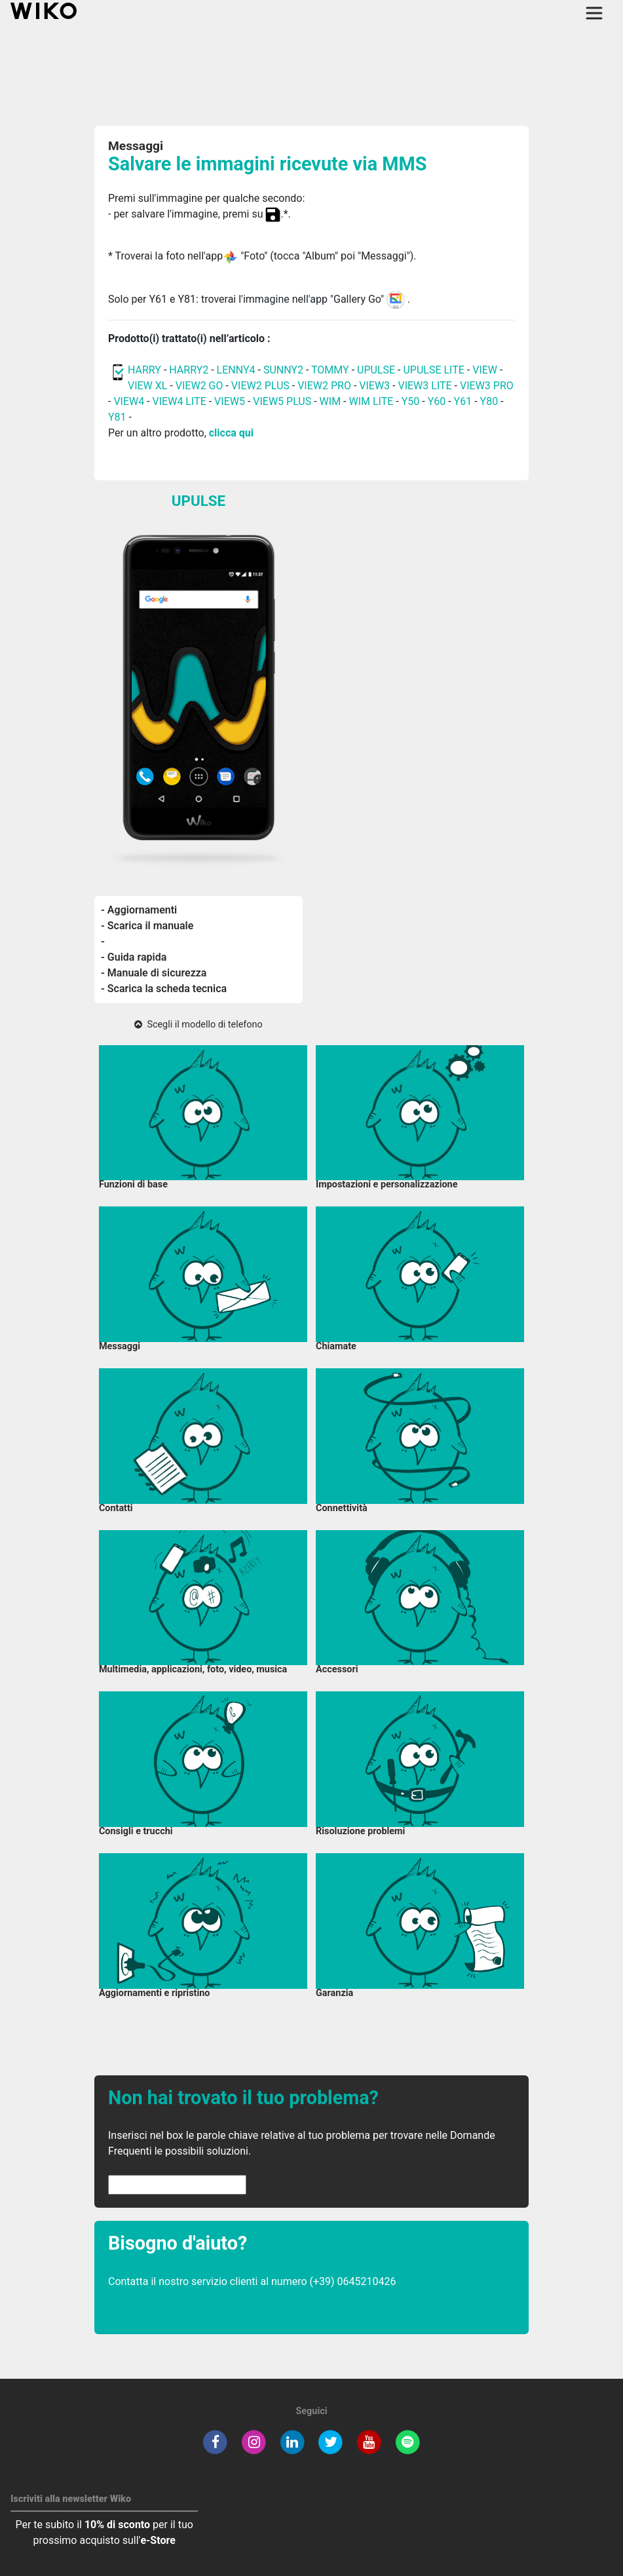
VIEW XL (147, 385)
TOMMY (330, 370)
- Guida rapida (133, 957)
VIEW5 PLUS (282, 401)
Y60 (437, 401)
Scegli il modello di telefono (198, 1024)
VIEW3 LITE (424, 385)
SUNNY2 (283, 370)
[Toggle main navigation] (594, 13)
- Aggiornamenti (139, 910)
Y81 (117, 417)
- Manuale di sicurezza (153, 973)
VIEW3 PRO (487, 385)
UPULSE (377, 370)
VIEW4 (128, 401)
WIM (330, 401)
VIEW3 (374, 385)
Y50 (411, 401)
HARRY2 (188, 370)
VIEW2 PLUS (260, 385)
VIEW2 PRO (324, 385)
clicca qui (231, 433)
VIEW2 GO (199, 385)
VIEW (484, 370)
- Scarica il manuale (147, 925)
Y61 (463, 401)
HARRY (146, 370)
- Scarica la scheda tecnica (164, 988)
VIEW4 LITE (179, 401)
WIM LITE (371, 401)
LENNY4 (236, 370)
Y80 (489, 401)
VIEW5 (231, 401)
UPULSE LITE (433, 370)
